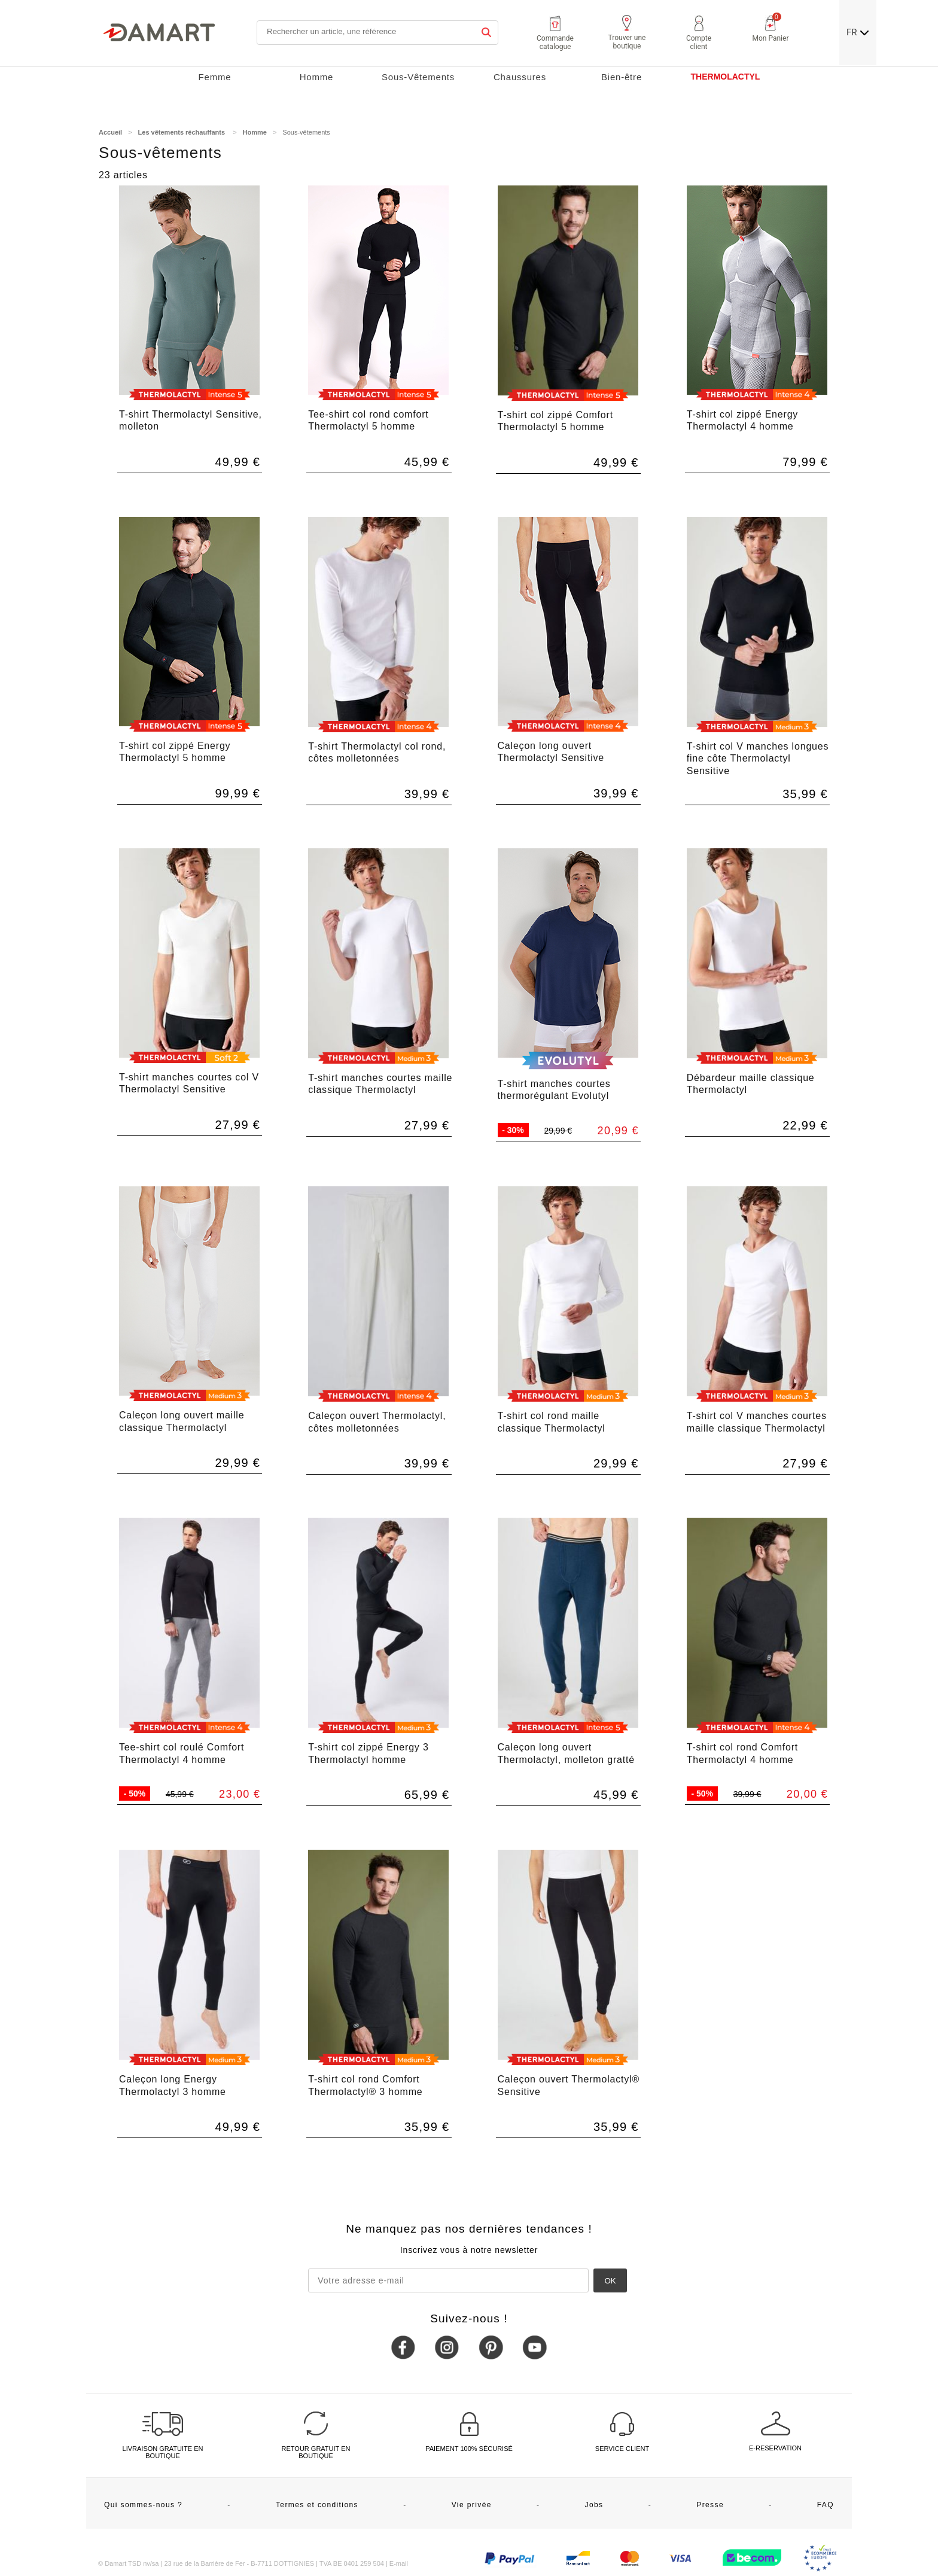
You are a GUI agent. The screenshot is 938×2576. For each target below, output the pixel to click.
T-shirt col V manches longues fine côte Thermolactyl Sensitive (758, 759)
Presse (710, 2505)
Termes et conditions (317, 2505)
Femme (215, 77)
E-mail (398, 2563)
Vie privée (472, 2505)
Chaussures (520, 77)
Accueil (110, 132)
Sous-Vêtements (418, 77)
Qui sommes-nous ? (143, 2505)
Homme (317, 77)
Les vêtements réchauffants (182, 132)
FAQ (825, 2505)
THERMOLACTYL (725, 76)
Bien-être (621, 77)
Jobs (594, 2505)
